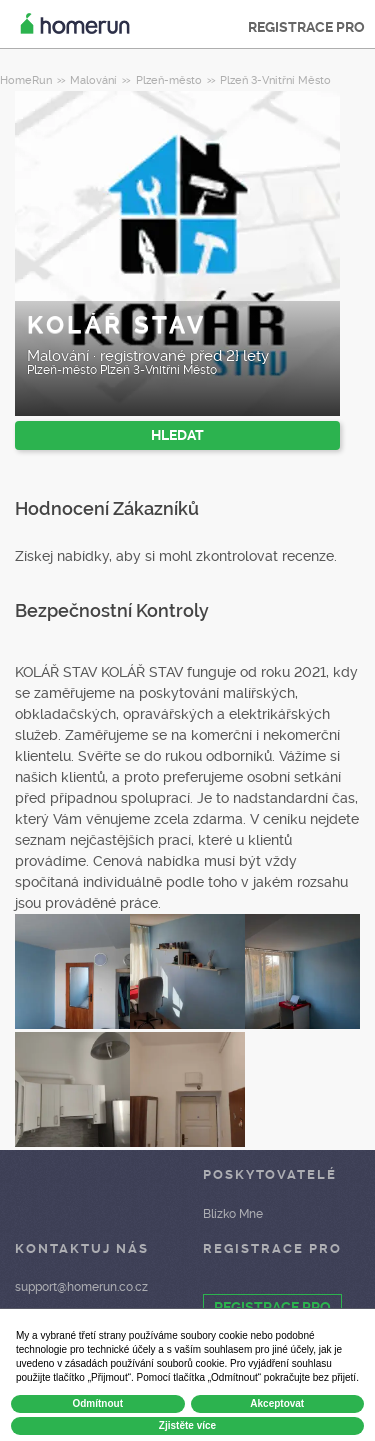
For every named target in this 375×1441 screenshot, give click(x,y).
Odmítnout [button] (97, 1403)
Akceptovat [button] (277, 1403)
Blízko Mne (233, 1214)
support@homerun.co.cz (81, 1287)
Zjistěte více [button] (187, 1425)
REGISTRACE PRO (306, 27)
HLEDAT (177, 435)
